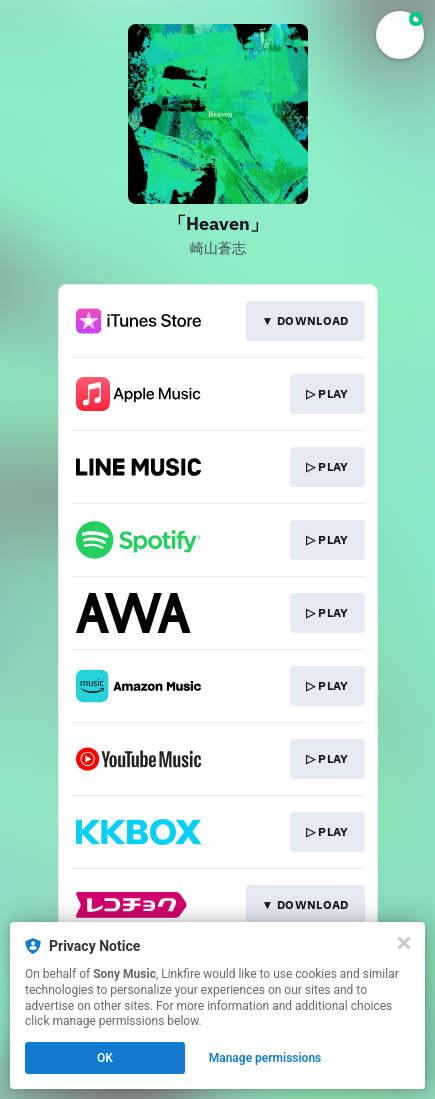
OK (105, 1058)
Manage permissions (265, 1058)
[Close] (404, 943)
